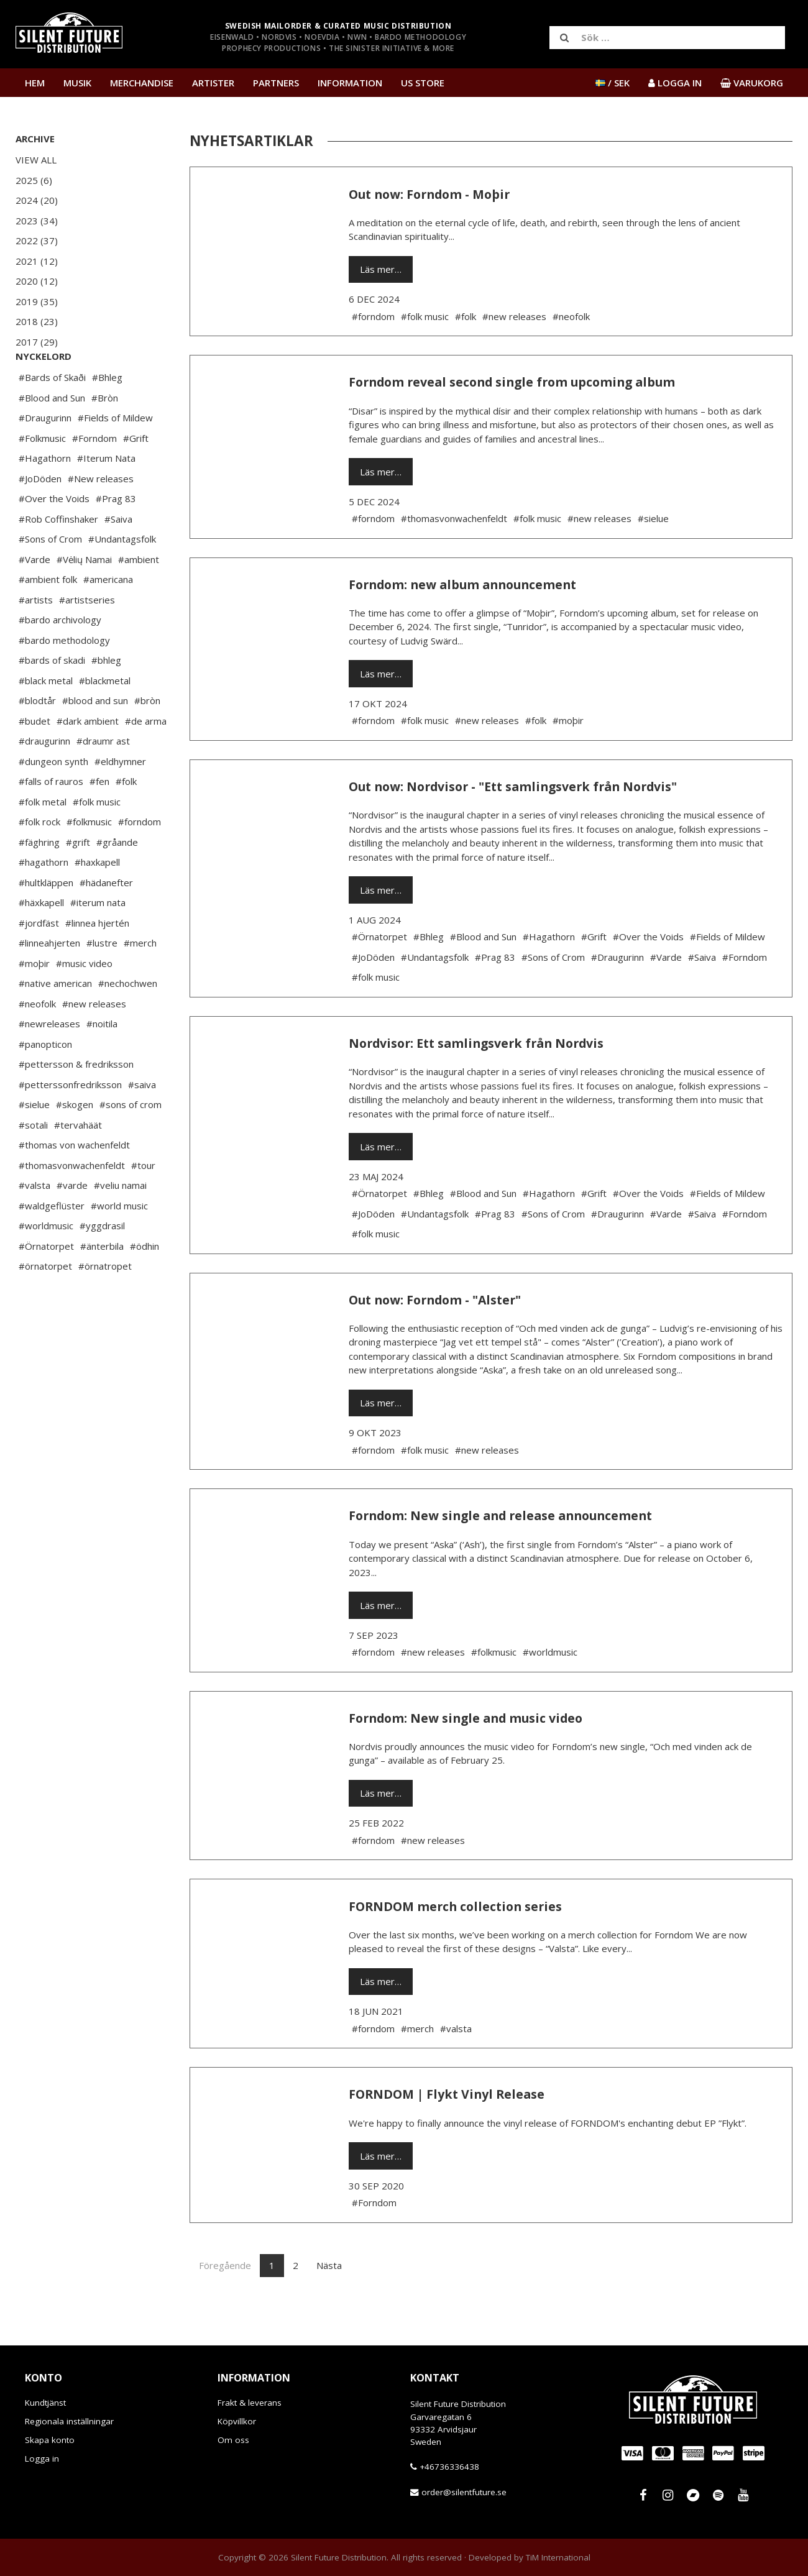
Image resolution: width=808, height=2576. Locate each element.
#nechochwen (127, 1020)
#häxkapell (41, 939)
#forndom (139, 859)
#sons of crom (130, 1141)
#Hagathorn (45, 495)
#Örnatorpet (46, 1283)
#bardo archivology (60, 657)
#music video (84, 1000)
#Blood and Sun (52, 435)
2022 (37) (37, 240)
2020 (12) (37, 281)
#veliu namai (120, 1222)
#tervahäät (78, 1162)
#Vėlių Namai (84, 596)
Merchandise (141, 82)
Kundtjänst (45, 2402)
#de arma (146, 758)
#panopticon (45, 1081)
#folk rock (39, 859)
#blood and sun (95, 737)
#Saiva (118, 556)
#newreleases (49, 1061)
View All (36, 160)
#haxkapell (97, 899)
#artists (36, 637)
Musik (77, 82)
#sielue (34, 1141)
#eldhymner (120, 798)
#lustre (101, 980)
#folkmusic (89, 859)
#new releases (94, 1041)
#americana (108, 616)
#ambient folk (48, 616)
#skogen (74, 1141)
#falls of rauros (51, 818)
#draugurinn (44, 778)
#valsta (34, 1222)
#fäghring (39, 879)
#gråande (117, 879)
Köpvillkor (237, 2421)
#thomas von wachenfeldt (74, 1182)
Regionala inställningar (69, 2421)
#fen (99, 818)
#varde (72, 1222)
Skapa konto (50, 2439)
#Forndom (94, 475)
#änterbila (102, 1283)
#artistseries (87, 637)
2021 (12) (37, 261)
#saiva (142, 1122)
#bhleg (106, 697)
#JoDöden (40, 516)
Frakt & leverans (250, 2402)
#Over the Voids (54, 535)
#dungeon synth (53, 798)
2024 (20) (37, 200)
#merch (140, 980)
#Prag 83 (116, 535)
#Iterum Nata (106, 495)
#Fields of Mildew (115, 455)
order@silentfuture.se (464, 2492)
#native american (55, 1020)
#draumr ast (103, 778)
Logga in (42, 2458)
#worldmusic (46, 1263)
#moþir (34, 1000)
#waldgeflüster (52, 1243)
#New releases (101, 516)
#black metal (46, 718)
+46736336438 (449, 2466)
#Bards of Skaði (52, 414)
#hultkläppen (46, 920)
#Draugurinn (45, 455)
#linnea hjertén (97, 960)
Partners (276, 82)
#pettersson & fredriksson (76, 1101)
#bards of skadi (52, 697)
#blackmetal (105, 718)
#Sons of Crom (50, 576)
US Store (422, 82)
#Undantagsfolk (122, 576)
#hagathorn (43, 899)
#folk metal (43, 839)
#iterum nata (98, 939)
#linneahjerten (49, 980)
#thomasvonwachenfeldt (72, 1202)
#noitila (101, 1061)
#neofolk (37, 1041)
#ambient (138, 596)
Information (350, 82)
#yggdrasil (102, 1263)
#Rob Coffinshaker (58, 556)
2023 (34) (37, 220)
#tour (143, 1202)
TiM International (558, 2557)
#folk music (97, 839)
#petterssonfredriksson (70, 1122)
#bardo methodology (64, 677)
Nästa (329, 2265)
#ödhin (144, 1283)
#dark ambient (88, 758)
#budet (34, 758)
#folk (126, 818)
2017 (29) (37, 342)
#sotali (33, 1162)
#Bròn (104, 435)
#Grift (136, 475)
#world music (119, 1243)
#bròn (147, 737)
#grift (78, 879)
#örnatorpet (45, 1303)
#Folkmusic (42, 475)
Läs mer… (381, 269)
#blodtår (37, 737)
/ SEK (612, 82)
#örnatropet (105, 1303)
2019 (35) (37, 301)
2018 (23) (37, 321)
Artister (213, 82)
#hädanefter (106, 920)
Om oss (233, 2439)
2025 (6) (34, 180)
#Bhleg (107, 414)
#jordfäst (39, 960)
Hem (35, 82)
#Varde (34, 596)
